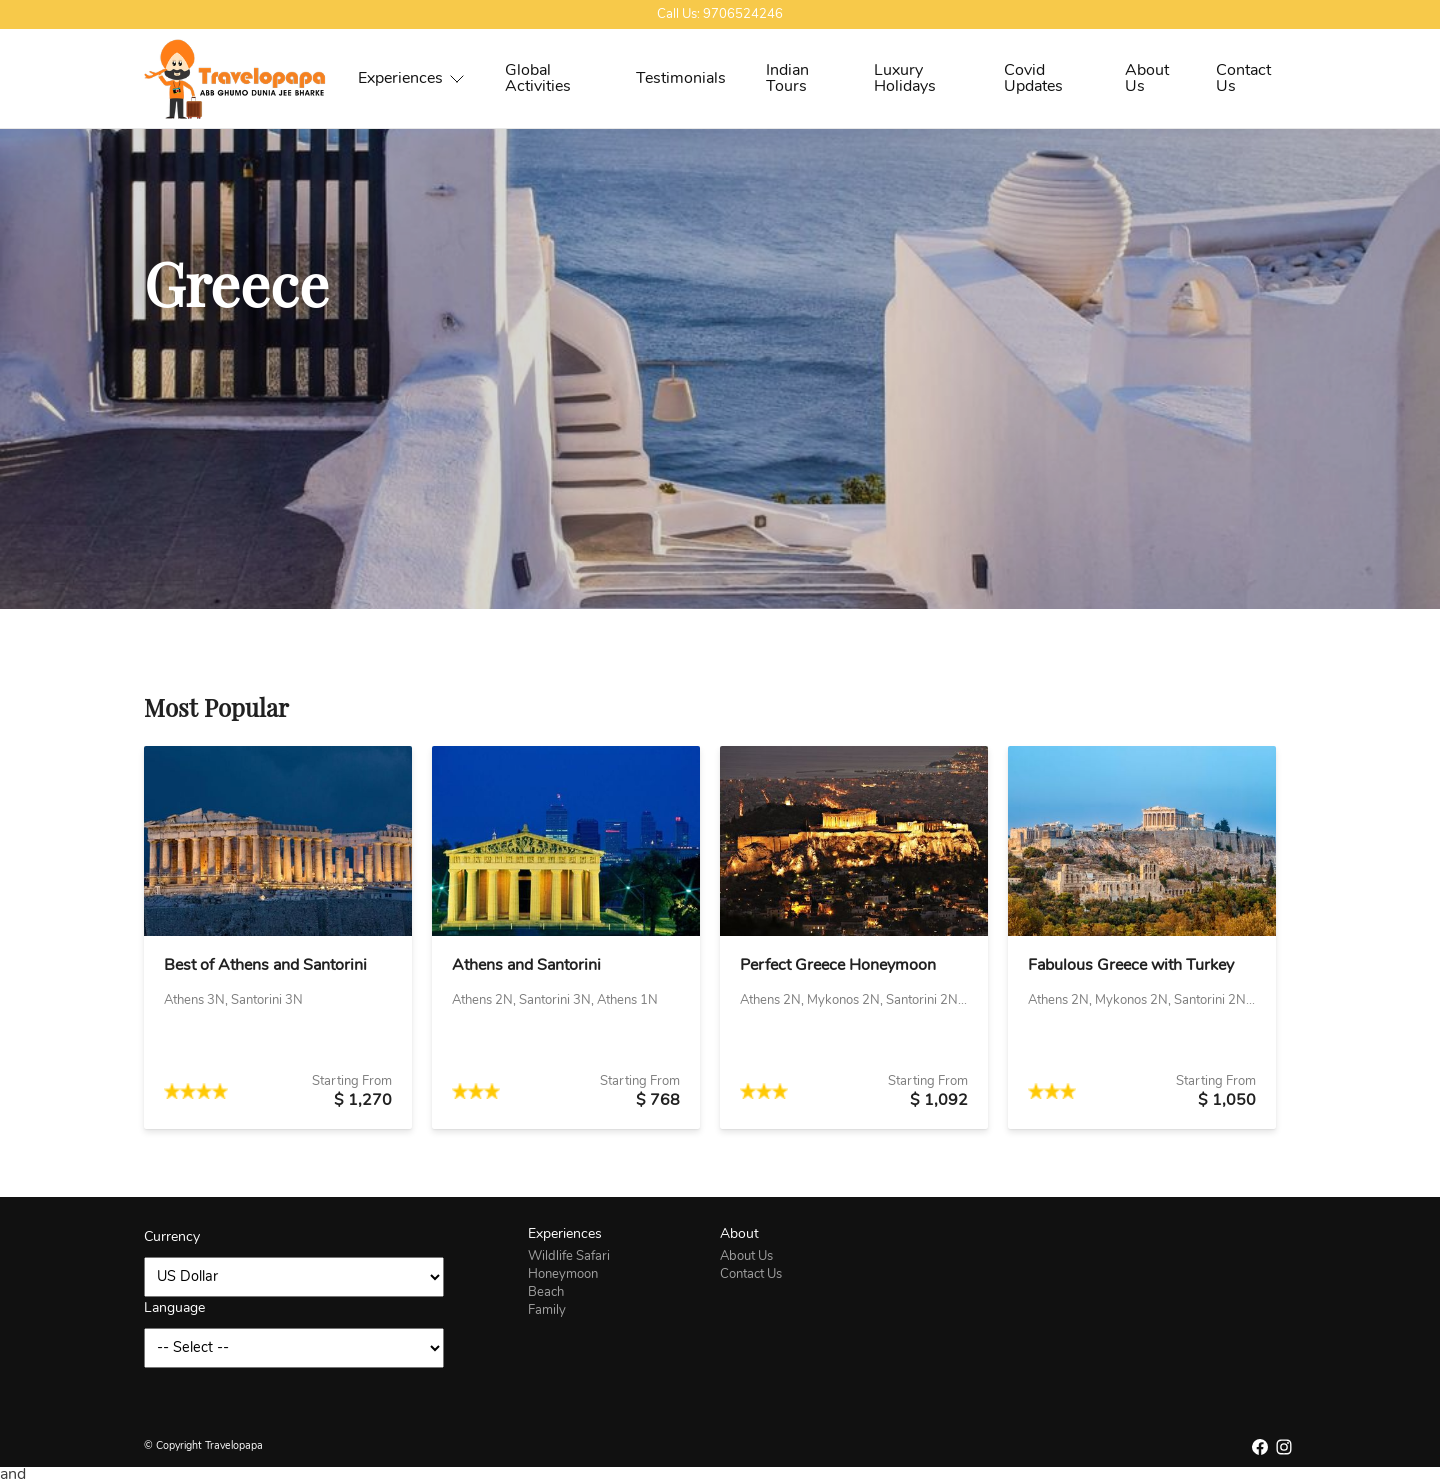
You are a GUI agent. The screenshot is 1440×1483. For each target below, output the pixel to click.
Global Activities (538, 79)
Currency (172, 1237)
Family (547, 1310)
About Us (1147, 79)
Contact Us (1243, 79)
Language (174, 1308)
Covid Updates (1033, 79)
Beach (546, 1292)
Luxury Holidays (905, 79)
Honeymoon (563, 1274)
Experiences (411, 79)
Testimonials (681, 79)
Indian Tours (787, 79)
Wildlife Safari (569, 1256)
